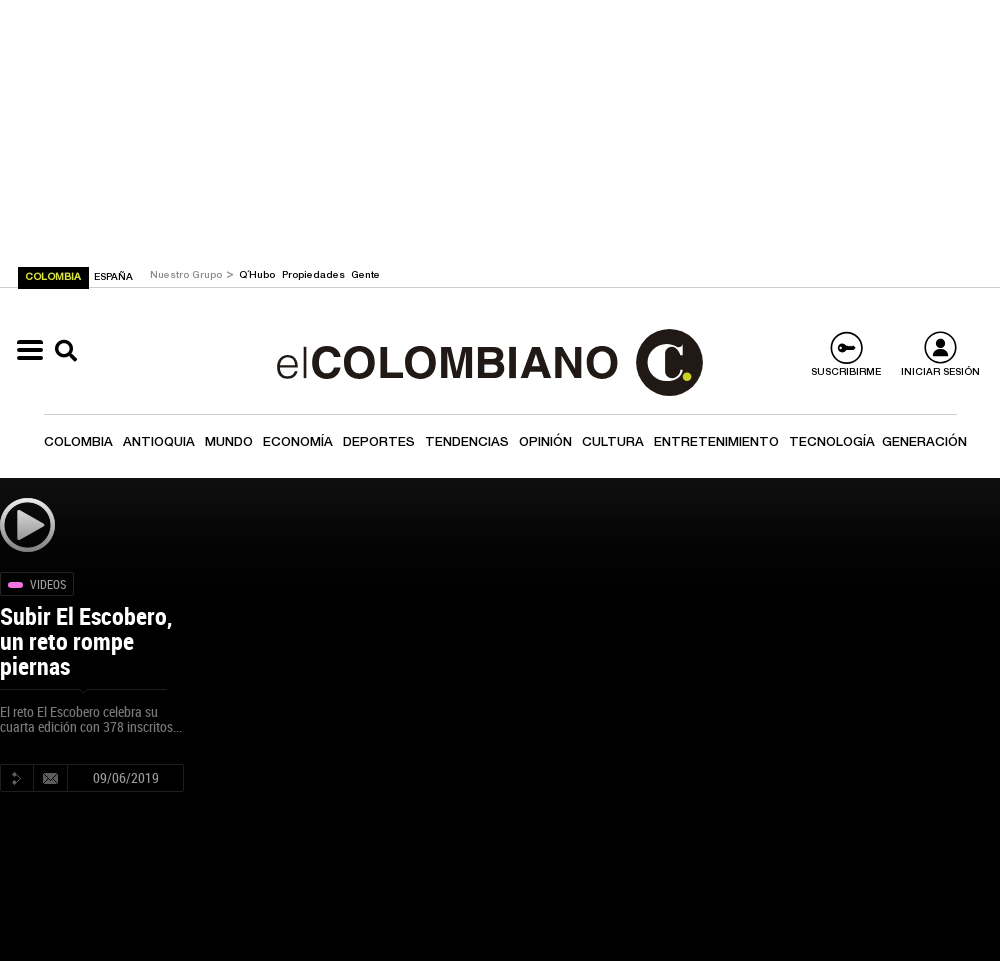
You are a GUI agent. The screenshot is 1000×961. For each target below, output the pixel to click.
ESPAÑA (113, 278)
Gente (365, 276)
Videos (48, 584)
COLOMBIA (54, 278)
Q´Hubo (258, 276)
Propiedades (315, 276)
